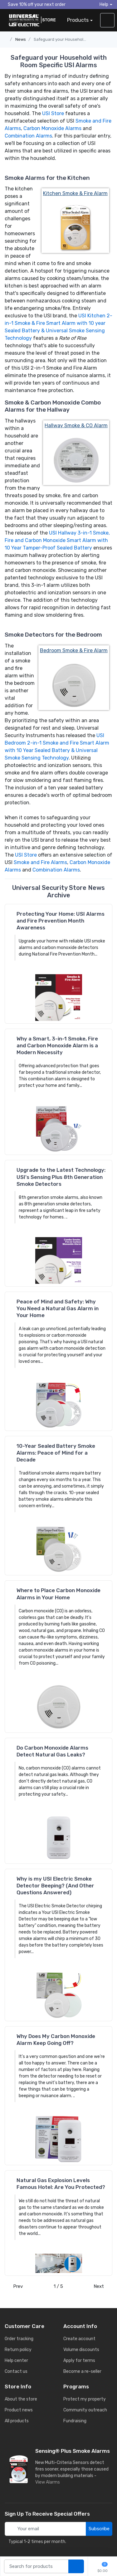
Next (101, 2286)
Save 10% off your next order (35, 4)
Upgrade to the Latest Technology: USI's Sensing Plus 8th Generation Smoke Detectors (61, 1177)
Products (78, 20)
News (20, 39)
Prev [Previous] (16, 2286)
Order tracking (19, 2338)
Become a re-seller (82, 2371)
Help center (16, 2360)
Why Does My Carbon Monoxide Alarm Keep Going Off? (56, 2039)
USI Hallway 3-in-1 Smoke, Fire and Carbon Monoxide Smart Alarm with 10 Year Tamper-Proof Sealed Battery (57, 540)
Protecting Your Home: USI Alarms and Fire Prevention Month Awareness (61, 921)
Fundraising (74, 2421)
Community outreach (85, 2410)
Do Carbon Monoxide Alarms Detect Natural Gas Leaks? (52, 1751)
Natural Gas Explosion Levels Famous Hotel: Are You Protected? (61, 2183)
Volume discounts (81, 2349)
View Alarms (48, 2482)
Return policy (18, 2349)
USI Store (53, 113)
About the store (21, 2399)
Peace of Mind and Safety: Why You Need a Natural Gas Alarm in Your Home (58, 1308)
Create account (79, 2338)
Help (104, 4)
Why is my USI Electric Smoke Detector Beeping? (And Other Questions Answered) (55, 1886)
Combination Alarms (28, 136)
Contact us (16, 2371)
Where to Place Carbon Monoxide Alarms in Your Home (58, 1593)
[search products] (76, 2567)
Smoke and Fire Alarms (40, 862)
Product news (19, 2410)
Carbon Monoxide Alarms (52, 128)
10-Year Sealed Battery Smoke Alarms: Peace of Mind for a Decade (56, 1453)
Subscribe (99, 2529)
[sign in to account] (107, 20)
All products (17, 2421)
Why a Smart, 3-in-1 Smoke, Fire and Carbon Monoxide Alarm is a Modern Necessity (57, 1045)
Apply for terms (79, 2360)
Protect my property (84, 2399)
